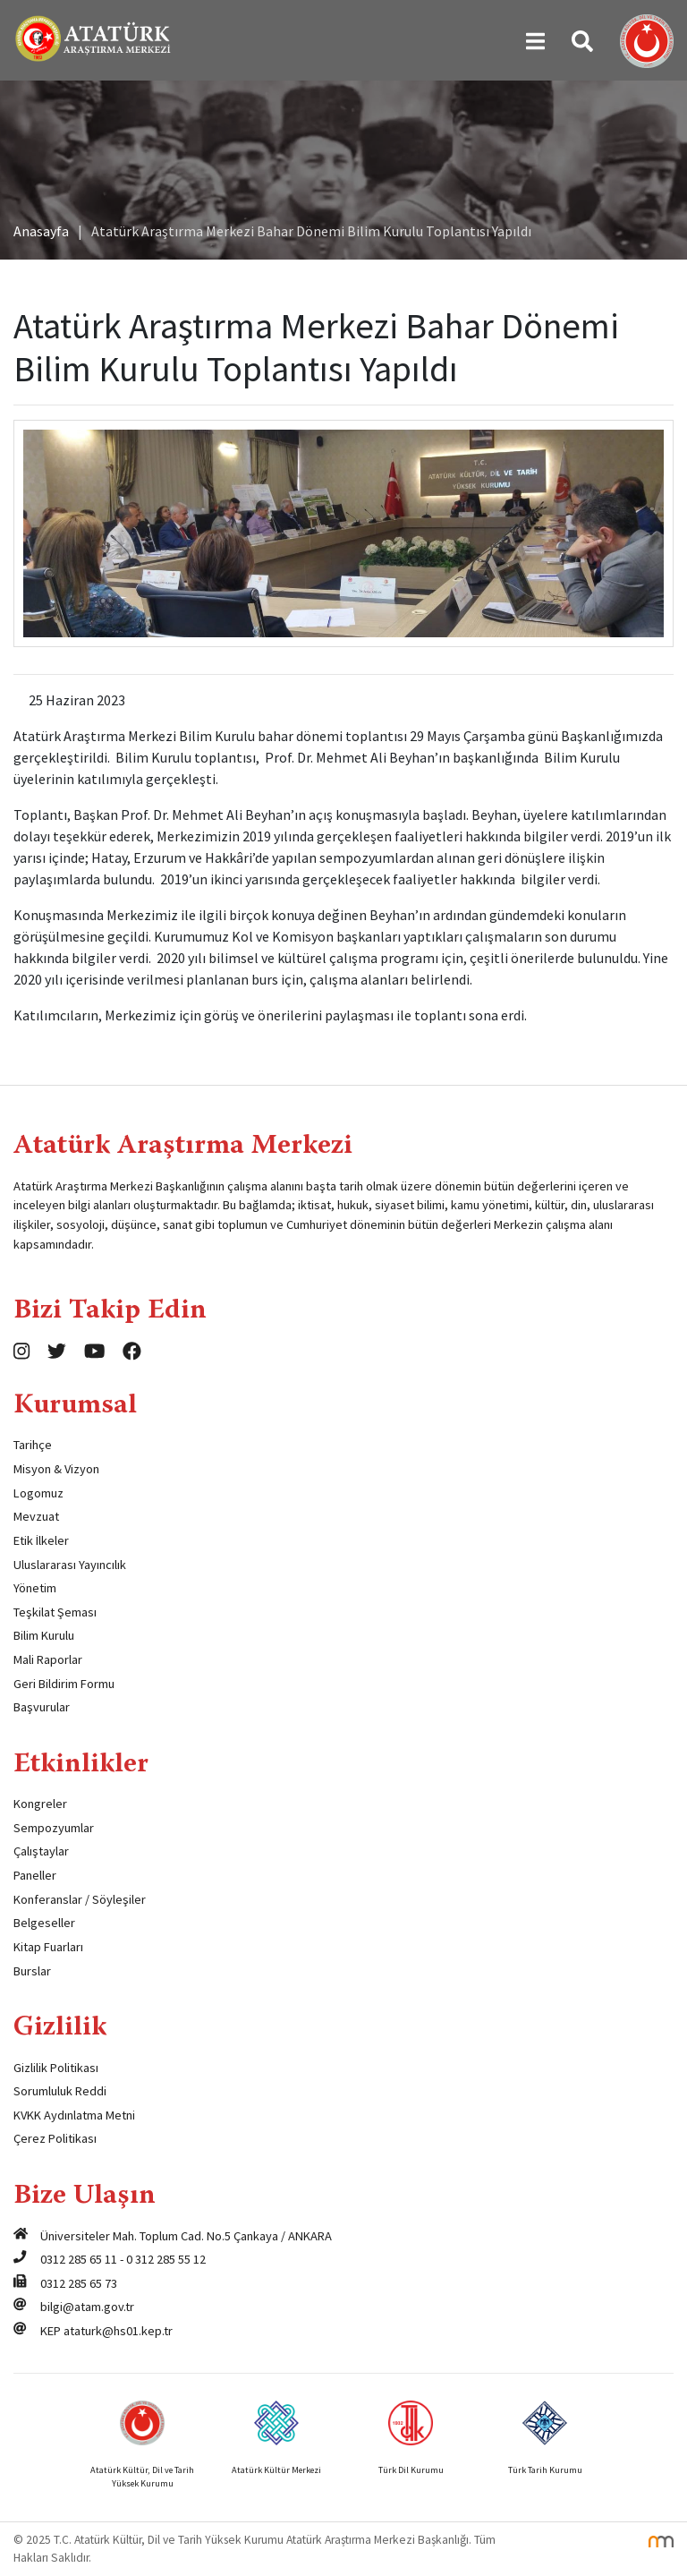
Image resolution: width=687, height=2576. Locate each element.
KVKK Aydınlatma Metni (74, 2115)
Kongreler (40, 1804)
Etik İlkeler (41, 1540)
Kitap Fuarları (48, 1947)
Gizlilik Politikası (55, 2068)
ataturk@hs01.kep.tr (118, 2331)
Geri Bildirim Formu (63, 1684)
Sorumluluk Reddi (59, 2091)
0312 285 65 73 (78, 2283)
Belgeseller (44, 1923)
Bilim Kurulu (43, 1635)
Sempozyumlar (53, 1828)
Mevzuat (36, 1516)
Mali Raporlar (47, 1659)
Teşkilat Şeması (55, 1612)
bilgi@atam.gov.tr (87, 2307)
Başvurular (41, 1707)
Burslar (32, 1971)
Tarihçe (32, 1445)
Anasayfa (41, 231)
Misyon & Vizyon (56, 1469)
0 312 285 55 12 (166, 2259)
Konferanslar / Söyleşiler (79, 1899)
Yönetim (34, 1588)
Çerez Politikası (55, 2138)
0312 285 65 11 (78, 2259)
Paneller (34, 1875)
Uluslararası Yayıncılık (69, 1565)
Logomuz (38, 1493)
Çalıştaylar (41, 1851)
